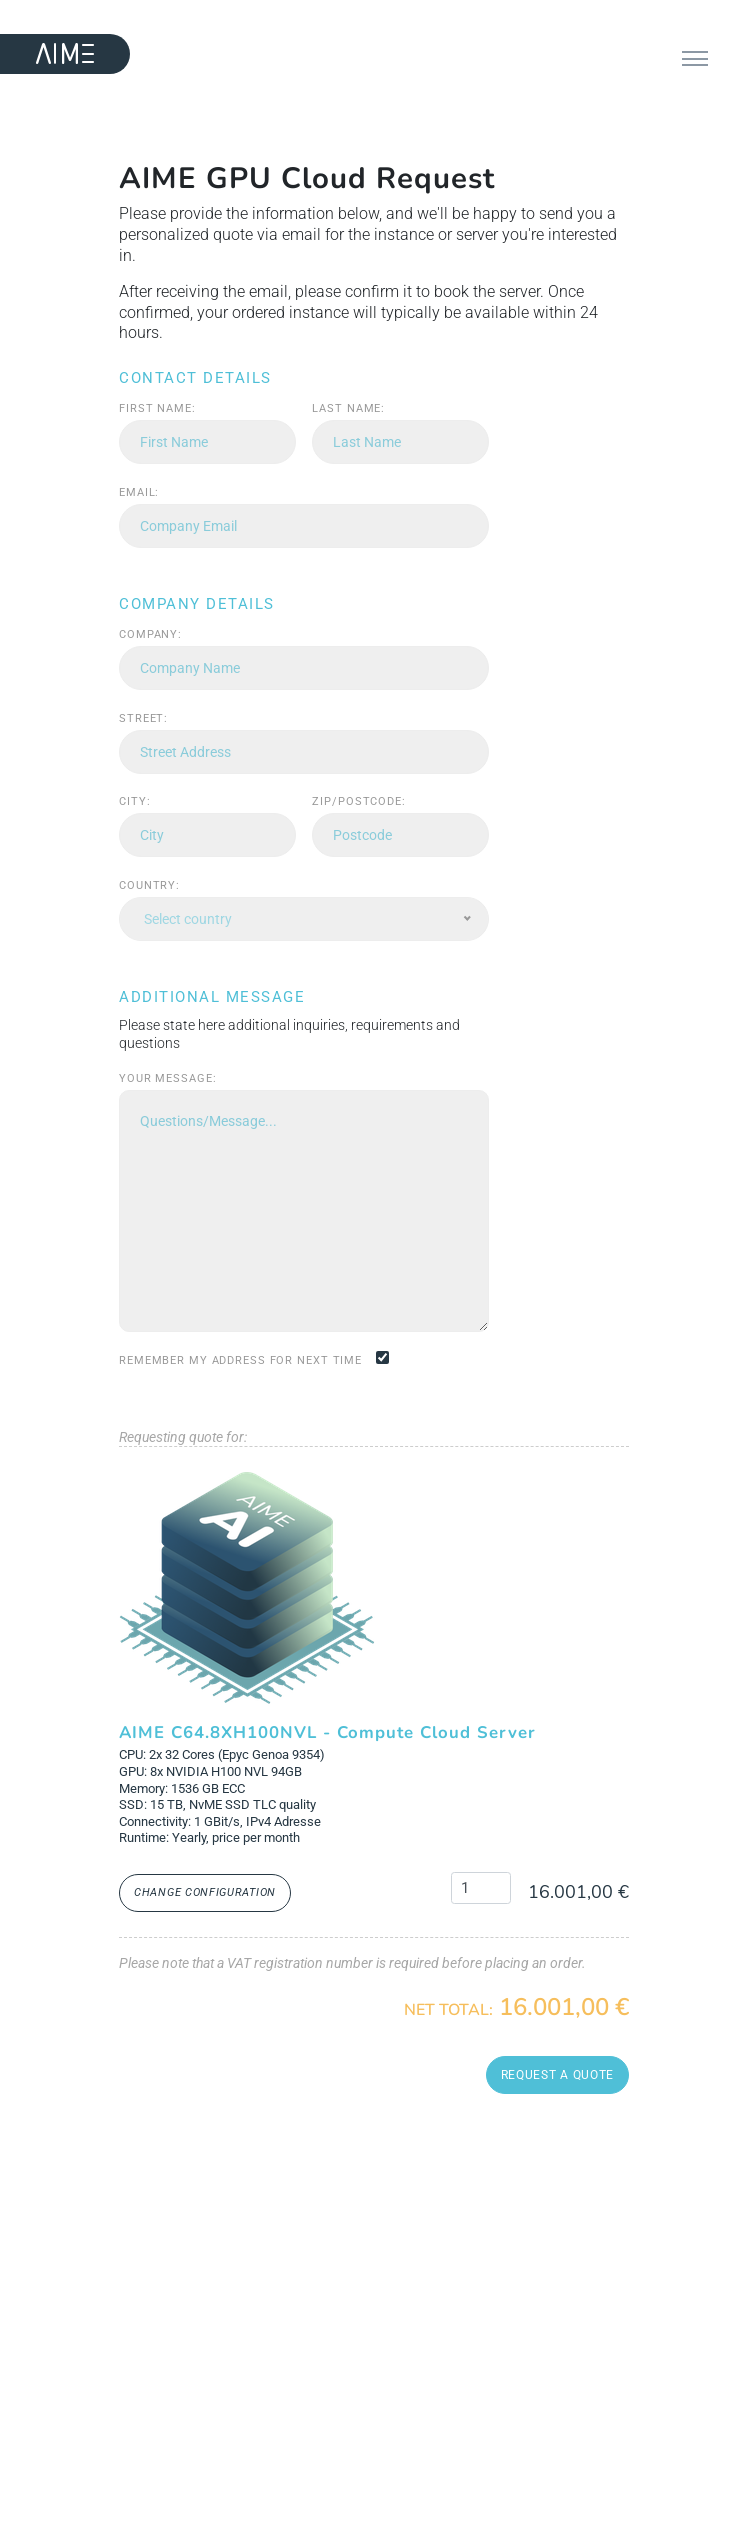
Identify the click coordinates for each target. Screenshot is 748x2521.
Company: (150, 634)
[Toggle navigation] (695, 61)
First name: (157, 408)
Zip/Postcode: (358, 801)
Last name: (348, 408)
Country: (149, 885)
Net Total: (448, 2010)
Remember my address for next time (240, 1360)
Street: (143, 718)
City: (134, 801)
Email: (139, 492)
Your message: (167, 1078)
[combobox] (304, 919)
